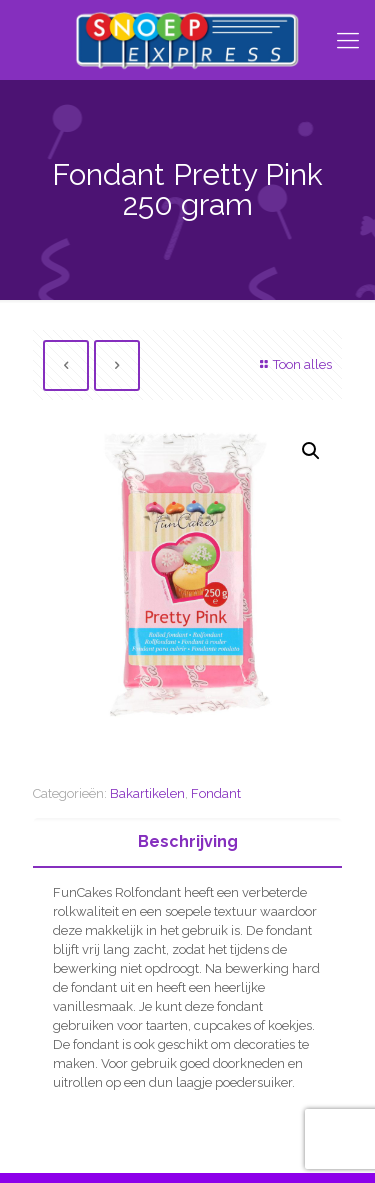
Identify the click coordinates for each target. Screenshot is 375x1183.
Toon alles (293, 364)
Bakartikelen (147, 793)
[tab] (187, 842)
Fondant (216, 793)
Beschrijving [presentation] (188, 841)
